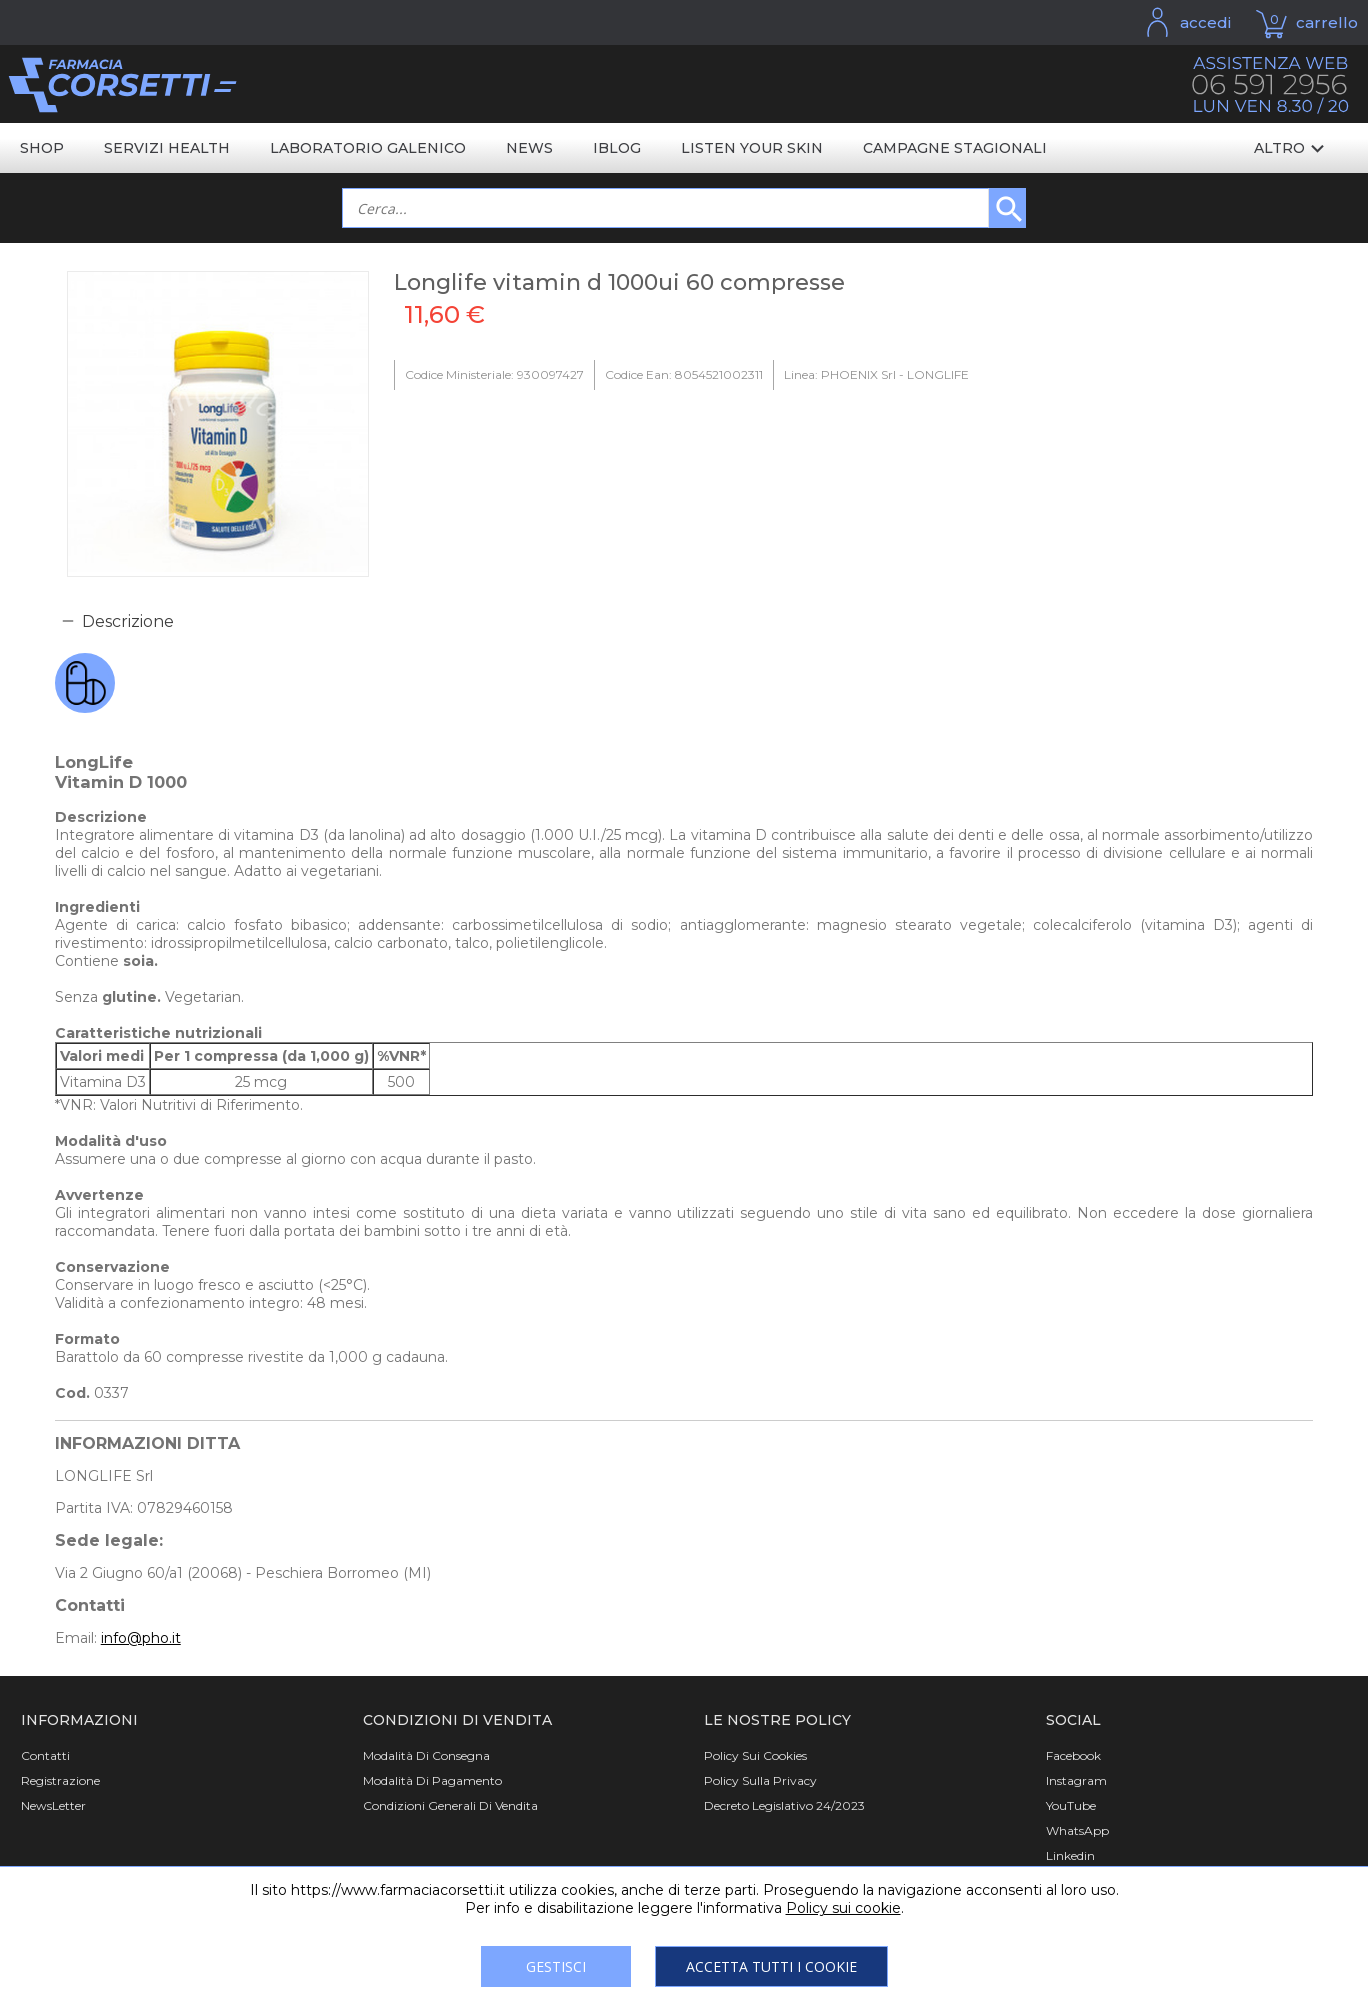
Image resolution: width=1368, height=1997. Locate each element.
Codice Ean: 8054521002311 (684, 374)
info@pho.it (141, 1638)
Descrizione (128, 621)
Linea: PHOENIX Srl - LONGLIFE (876, 374)
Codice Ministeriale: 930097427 (494, 374)
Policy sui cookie (843, 1908)
